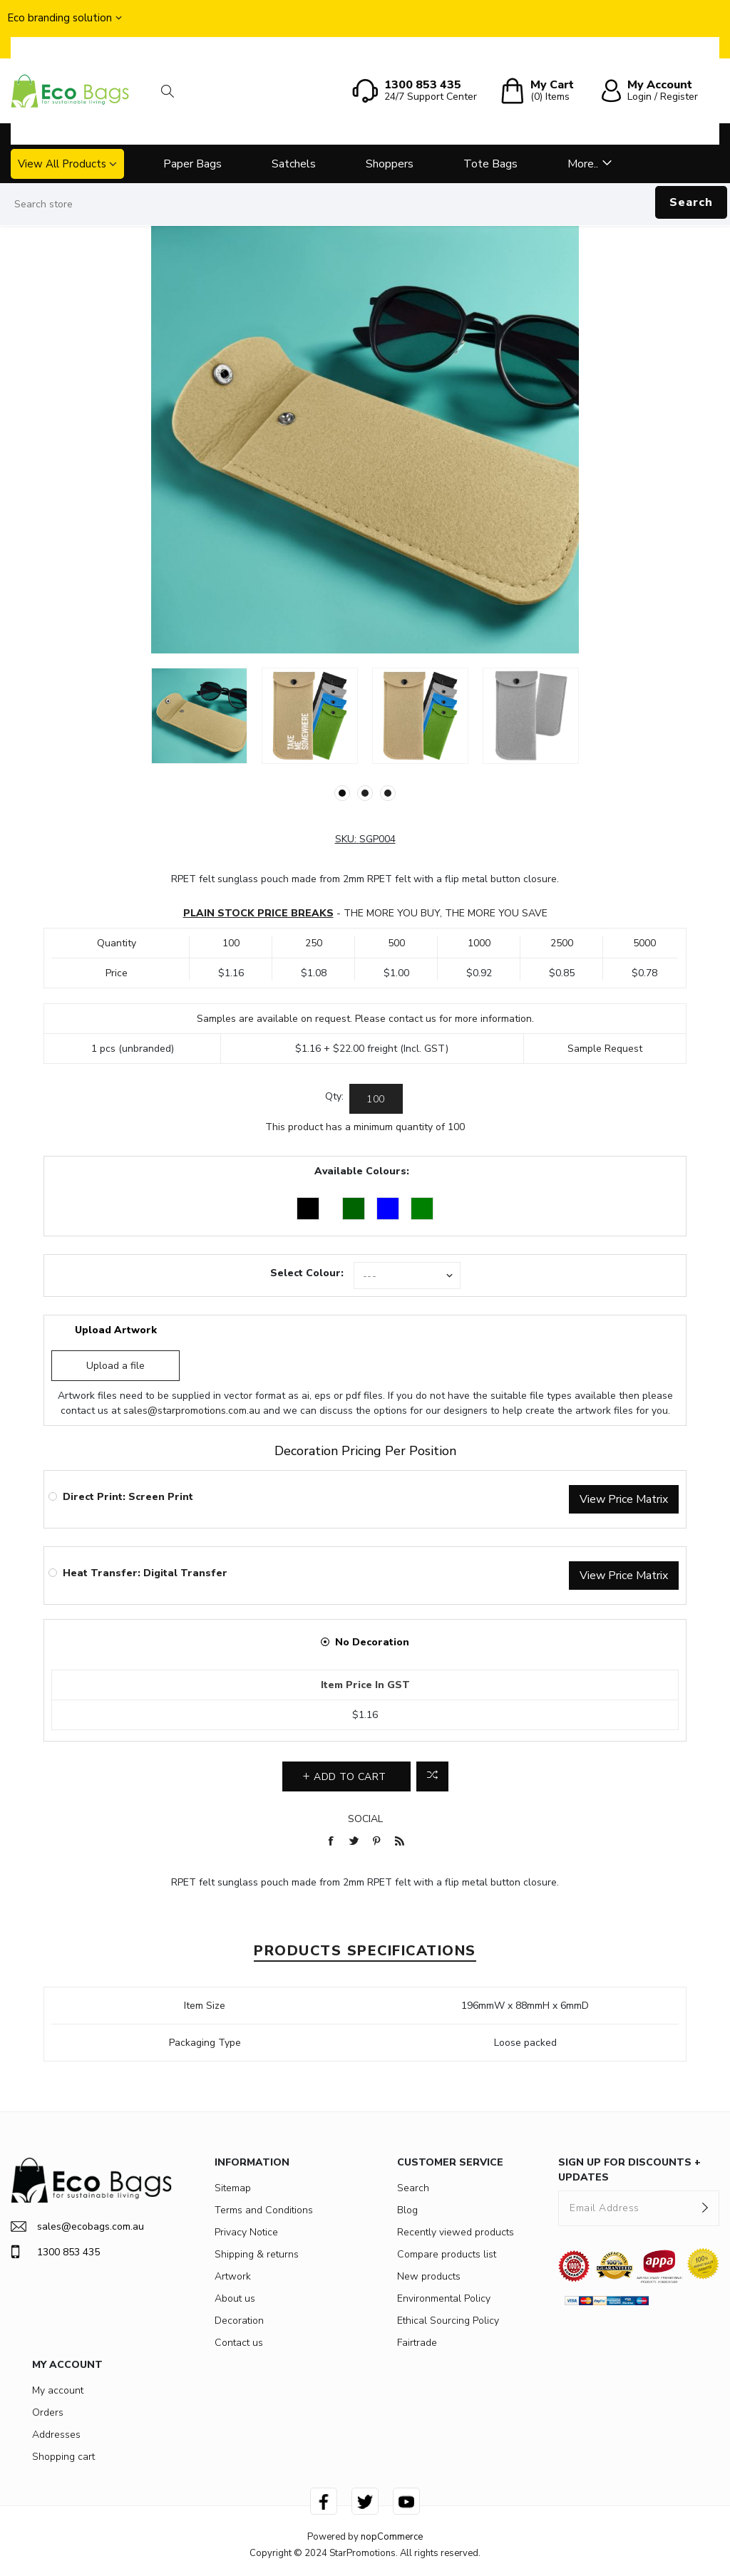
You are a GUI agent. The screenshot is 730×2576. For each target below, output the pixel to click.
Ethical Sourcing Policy (448, 2320)
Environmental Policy (443, 2298)
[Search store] (365, 204)
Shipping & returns (257, 2254)
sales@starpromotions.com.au (191, 1410)
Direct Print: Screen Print (128, 1497)
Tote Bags (490, 164)
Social (365, 1819)
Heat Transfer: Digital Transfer (145, 1573)
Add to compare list (432, 1776)
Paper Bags (192, 164)
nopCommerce (392, 2536)
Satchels (294, 164)
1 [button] (342, 793)
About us (235, 2298)
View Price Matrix (624, 1499)
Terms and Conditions (264, 2210)
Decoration (239, 2320)
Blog (407, 2210)
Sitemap (233, 2188)
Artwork (233, 2276)
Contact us (239, 2342)
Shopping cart (63, 2456)
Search (691, 202)
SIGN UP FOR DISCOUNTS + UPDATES (629, 2170)
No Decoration (372, 1642)
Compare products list (446, 2254)
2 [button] (365, 793)
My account (57, 2390)
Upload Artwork (116, 1330)
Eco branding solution (59, 18)
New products (429, 2276)
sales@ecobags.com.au (77, 2226)
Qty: (334, 1096)
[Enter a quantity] (376, 1099)
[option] (199, 716)
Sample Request (604, 1048)
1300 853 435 (55, 2252)
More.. (582, 164)
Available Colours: (361, 1171)
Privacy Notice (246, 2232)
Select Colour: (307, 1273)
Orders (47, 2412)
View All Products (62, 164)
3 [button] (388, 793)
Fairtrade (417, 2342)
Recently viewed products (455, 2232)
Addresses (56, 2434)
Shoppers (389, 164)
